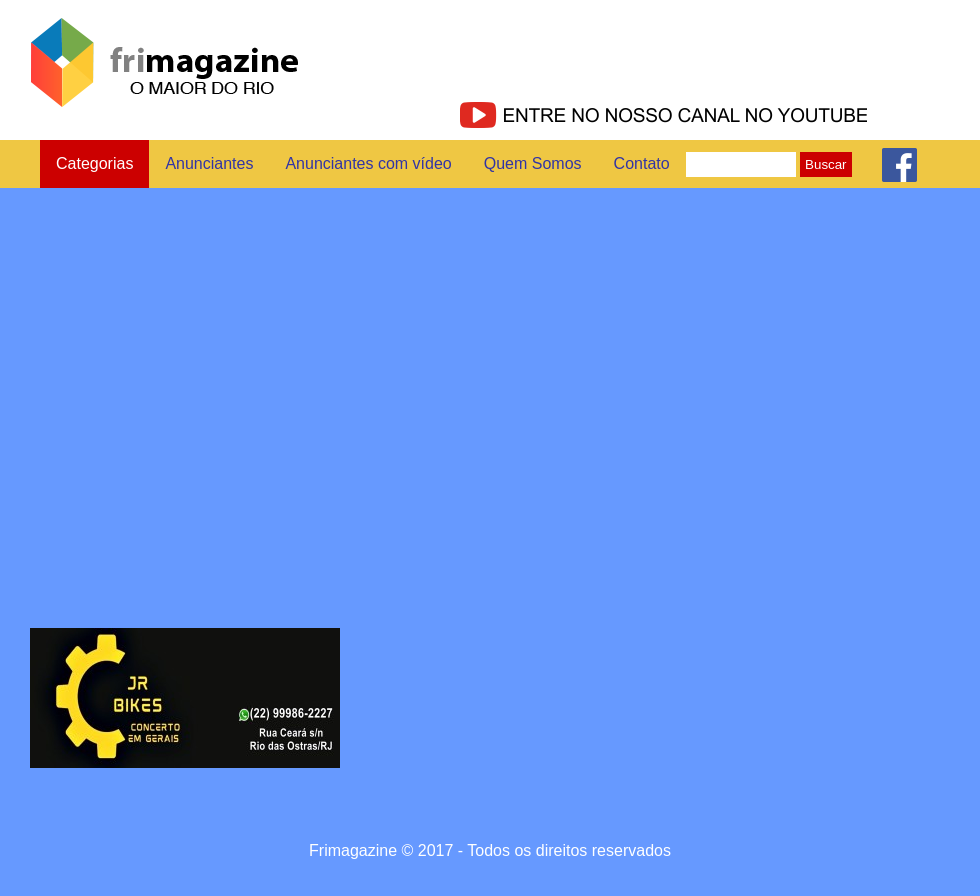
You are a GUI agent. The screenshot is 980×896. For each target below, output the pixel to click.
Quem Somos (533, 163)
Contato (642, 163)
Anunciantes (209, 163)
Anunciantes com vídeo (368, 163)
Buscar (825, 164)
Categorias (94, 163)
